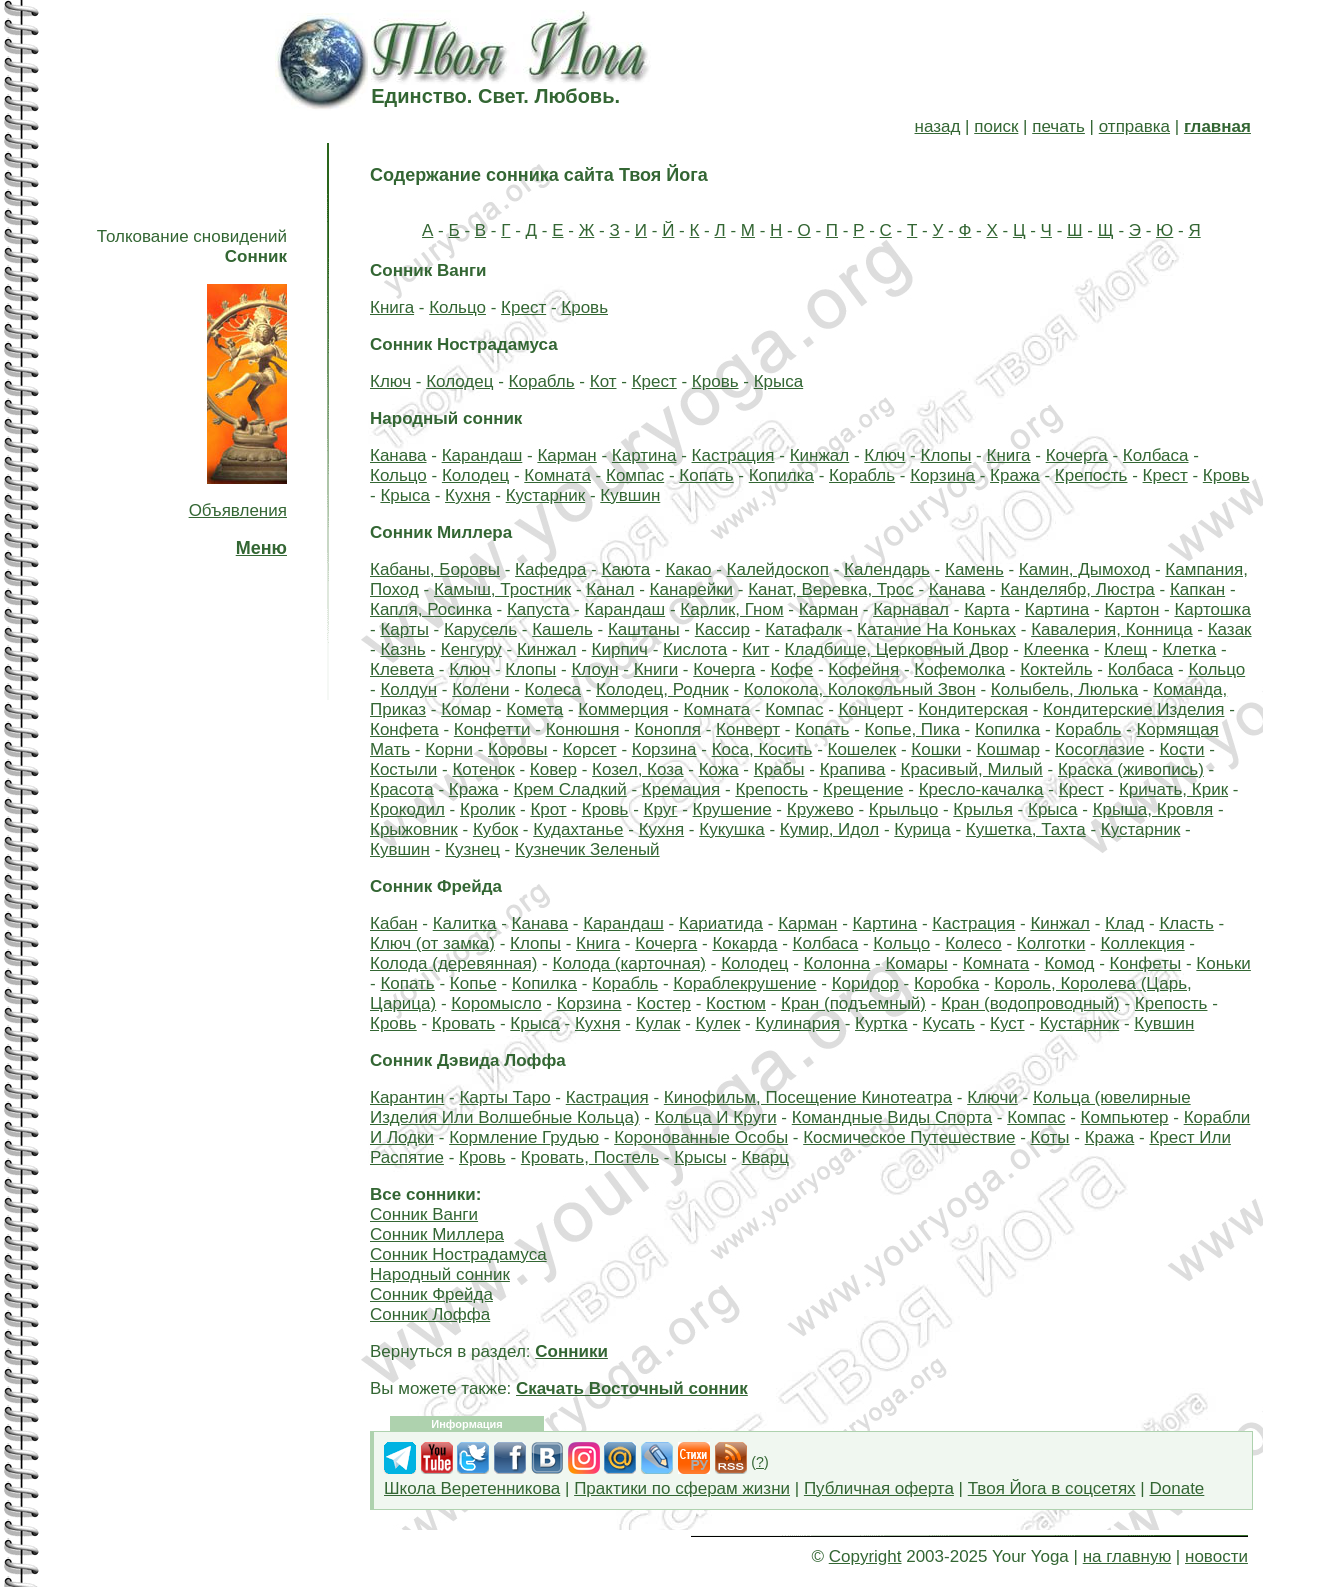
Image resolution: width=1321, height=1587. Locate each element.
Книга (392, 307)
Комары (916, 963)
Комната (557, 475)
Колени (480, 689)
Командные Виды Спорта (892, 1117)
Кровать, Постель (590, 1157)
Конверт (748, 729)
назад (938, 126)
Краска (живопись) (1131, 769)
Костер (664, 1003)
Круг (661, 809)
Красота (402, 789)
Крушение (732, 809)
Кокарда (744, 943)
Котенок (483, 769)
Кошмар (1008, 749)
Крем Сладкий (570, 789)
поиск (996, 126)
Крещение (863, 789)
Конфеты (1146, 963)
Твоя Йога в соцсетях (1052, 1488)
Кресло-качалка (981, 789)
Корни (449, 749)
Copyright (865, 1556)
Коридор (865, 983)
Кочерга (1077, 455)
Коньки (1223, 963)
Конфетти (492, 729)
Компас (635, 475)
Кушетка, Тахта (1026, 829)
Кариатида (721, 923)
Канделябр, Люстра (1077, 589)
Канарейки (692, 589)
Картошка (1212, 609)
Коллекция (1142, 943)
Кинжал (820, 455)
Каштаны (644, 629)
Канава (398, 455)
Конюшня (583, 729)
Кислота (695, 649)
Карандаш (482, 455)
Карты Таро (504, 1097)
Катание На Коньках (936, 629)
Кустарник (546, 495)
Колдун (408, 689)
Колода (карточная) (630, 963)
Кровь (584, 307)
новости (1216, 1556)
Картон (1131, 609)
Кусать (949, 1023)
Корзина (942, 475)
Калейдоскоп (778, 569)
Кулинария (797, 1023)
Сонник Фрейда (431, 1294)
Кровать (463, 1023)
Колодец (459, 381)
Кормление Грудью (524, 1137)
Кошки (936, 749)
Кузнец (472, 849)
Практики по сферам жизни (682, 1488)
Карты (404, 629)
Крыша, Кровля (1153, 809)
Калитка (465, 923)
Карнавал (911, 609)
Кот (603, 381)
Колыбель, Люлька (1064, 689)
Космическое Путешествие (909, 1137)
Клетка (1189, 649)
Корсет (590, 749)
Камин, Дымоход (1084, 569)
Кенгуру (471, 649)
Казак (1230, 629)
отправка (1134, 126)
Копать (706, 475)
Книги (656, 669)
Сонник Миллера (437, 1234)
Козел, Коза (637, 769)
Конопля (667, 729)
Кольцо (457, 307)
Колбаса (1156, 455)
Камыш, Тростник (502, 589)
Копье (473, 983)
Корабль (542, 381)
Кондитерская (973, 709)
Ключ (390, 381)
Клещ (1125, 649)
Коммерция (623, 709)
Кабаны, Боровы (435, 569)
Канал (610, 589)
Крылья (983, 809)
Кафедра (550, 569)
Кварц (765, 1157)
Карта (987, 609)
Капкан (1197, 589)
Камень (974, 569)
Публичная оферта (879, 1488)
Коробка (946, 983)
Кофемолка (959, 669)
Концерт (871, 709)
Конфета (404, 729)
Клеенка (1056, 649)
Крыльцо (903, 809)
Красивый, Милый (972, 769)
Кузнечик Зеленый (587, 849)
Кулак (658, 1023)
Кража (1015, 475)
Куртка (881, 1023)
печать (1058, 126)
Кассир (722, 629)
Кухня (468, 495)
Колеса (553, 689)
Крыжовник (414, 829)
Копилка (781, 475)
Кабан (394, 923)
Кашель (562, 629)
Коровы (518, 749)
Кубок (495, 829)
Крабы (779, 769)
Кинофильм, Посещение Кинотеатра (808, 1097)
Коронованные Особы (701, 1137)
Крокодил (407, 809)
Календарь (887, 569)
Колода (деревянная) (453, 963)
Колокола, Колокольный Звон (860, 689)
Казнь (402, 649)
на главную (1127, 1556)
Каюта (625, 569)
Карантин (407, 1097)
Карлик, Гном (731, 609)
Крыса (779, 381)
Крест (523, 307)
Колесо (973, 943)
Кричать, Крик (1173, 789)
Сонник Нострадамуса (458, 1254)
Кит (755, 649)
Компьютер (1125, 1117)
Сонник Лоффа (430, 1314)
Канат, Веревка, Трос (830, 589)
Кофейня (863, 669)
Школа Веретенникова (472, 1488)
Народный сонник (440, 1274)
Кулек (718, 1023)
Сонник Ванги (424, 1214)
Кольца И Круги (716, 1117)
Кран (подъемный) (853, 1003)
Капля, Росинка (431, 609)
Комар (466, 709)
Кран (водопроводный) (1030, 1003)
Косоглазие (1099, 749)
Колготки (1051, 943)
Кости (1181, 749)
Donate (1176, 1488)
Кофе (791, 669)
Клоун (594, 669)
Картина (644, 455)
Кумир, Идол (829, 829)
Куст (1007, 1023)
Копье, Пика (912, 729)
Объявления (238, 510)
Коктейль (1056, 669)
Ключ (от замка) (432, 943)
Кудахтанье (578, 829)
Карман (566, 455)
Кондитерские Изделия (1133, 709)
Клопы (945, 455)
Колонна (837, 963)
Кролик (487, 809)
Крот (548, 809)
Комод (1069, 963)
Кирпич (620, 649)
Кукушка (731, 829)
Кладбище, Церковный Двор (897, 649)
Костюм (736, 1003)
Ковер (553, 769)
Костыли (403, 769)
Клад (1124, 923)
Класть (1186, 923)
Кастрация (733, 455)
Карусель (480, 629)
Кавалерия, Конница (1111, 629)
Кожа (719, 769)
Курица (922, 829)
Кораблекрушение (744, 983)
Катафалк (803, 629)
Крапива (853, 769)
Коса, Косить (762, 749)
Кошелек (862, 749)
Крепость (1091, 475)
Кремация (681, 789)
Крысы (700, 1157)
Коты (1050, 1137)
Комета (534, 709)
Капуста (538, 609)
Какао (688, 569)
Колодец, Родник (662, 689)
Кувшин (630, 495)
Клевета (402, 669)
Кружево (820, 809)
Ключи (992, 1097)
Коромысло (496, 1003)
